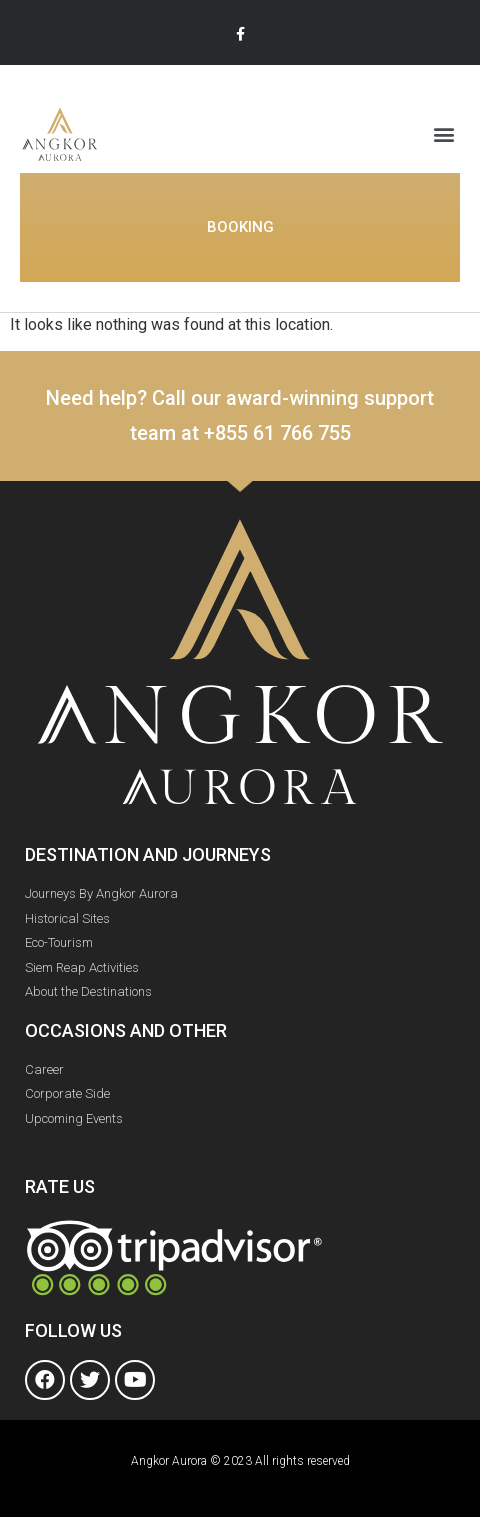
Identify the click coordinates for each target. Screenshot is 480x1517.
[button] (443, 133)
